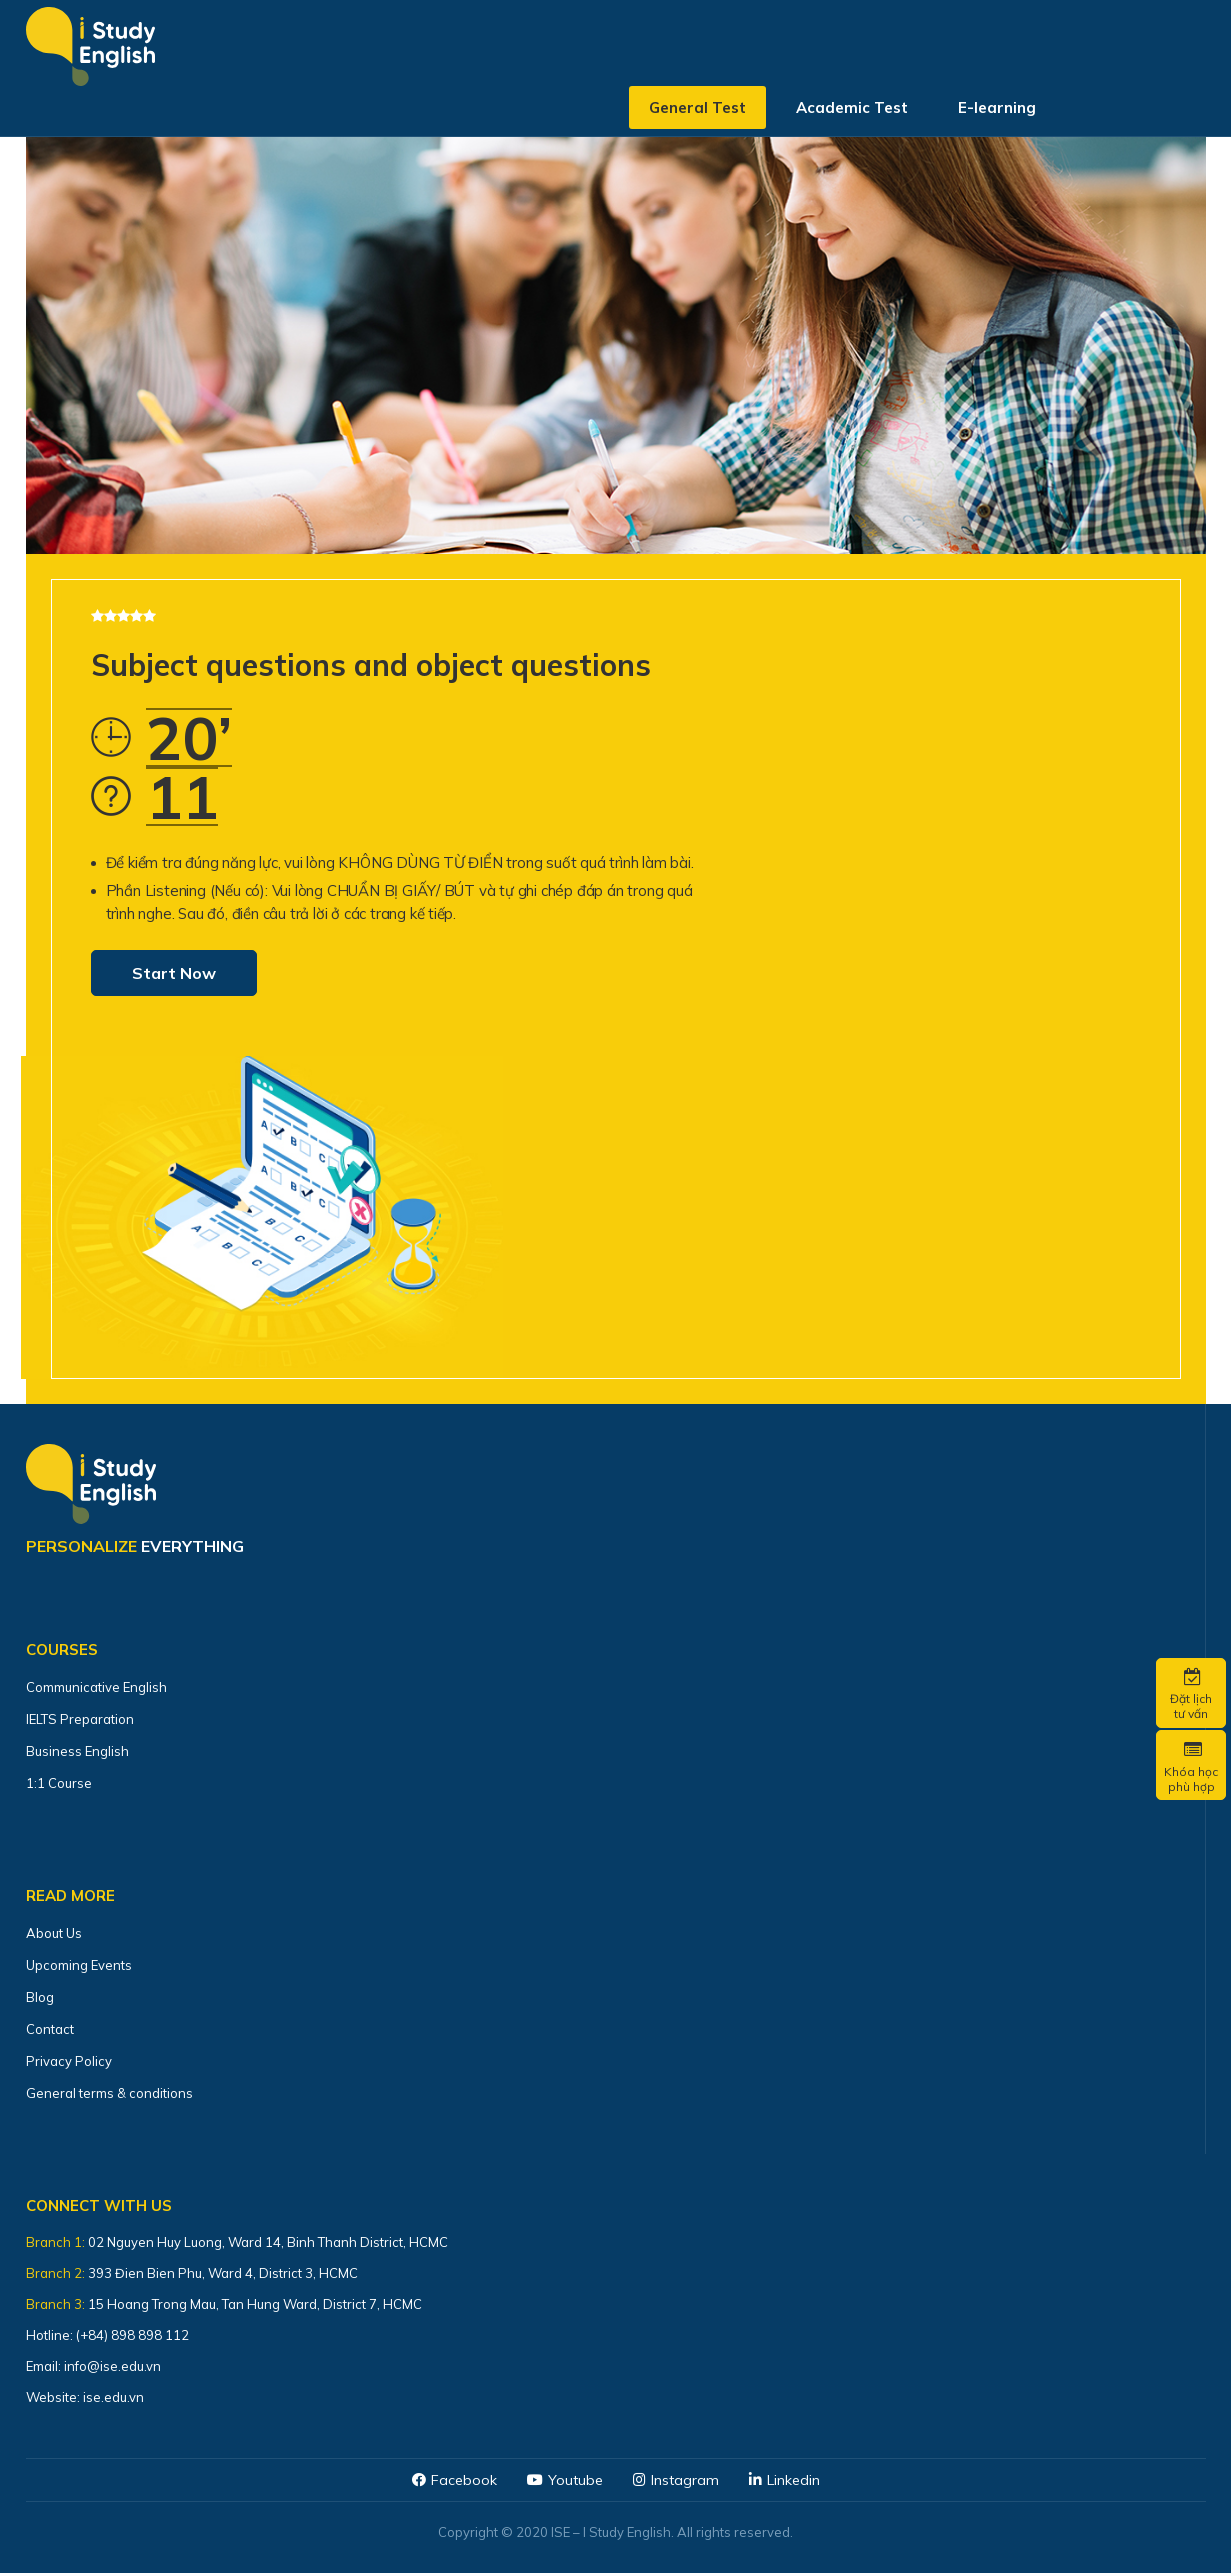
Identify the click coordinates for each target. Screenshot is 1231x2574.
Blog (40, 1997)
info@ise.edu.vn (112, 2366)
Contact (50, 2029)
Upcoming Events (79, 1965)
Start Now (174, 973)
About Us (54, 1933)
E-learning (997, 114)
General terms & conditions (109, 2093)
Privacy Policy (69, 2061)
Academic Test (852, 114)
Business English (77, 1751)
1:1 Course (59, 1783)
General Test (697, 114)
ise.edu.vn (113, 2397)
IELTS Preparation (80, 1719)
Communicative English (96, 1687)
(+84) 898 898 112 (134, 2335)
